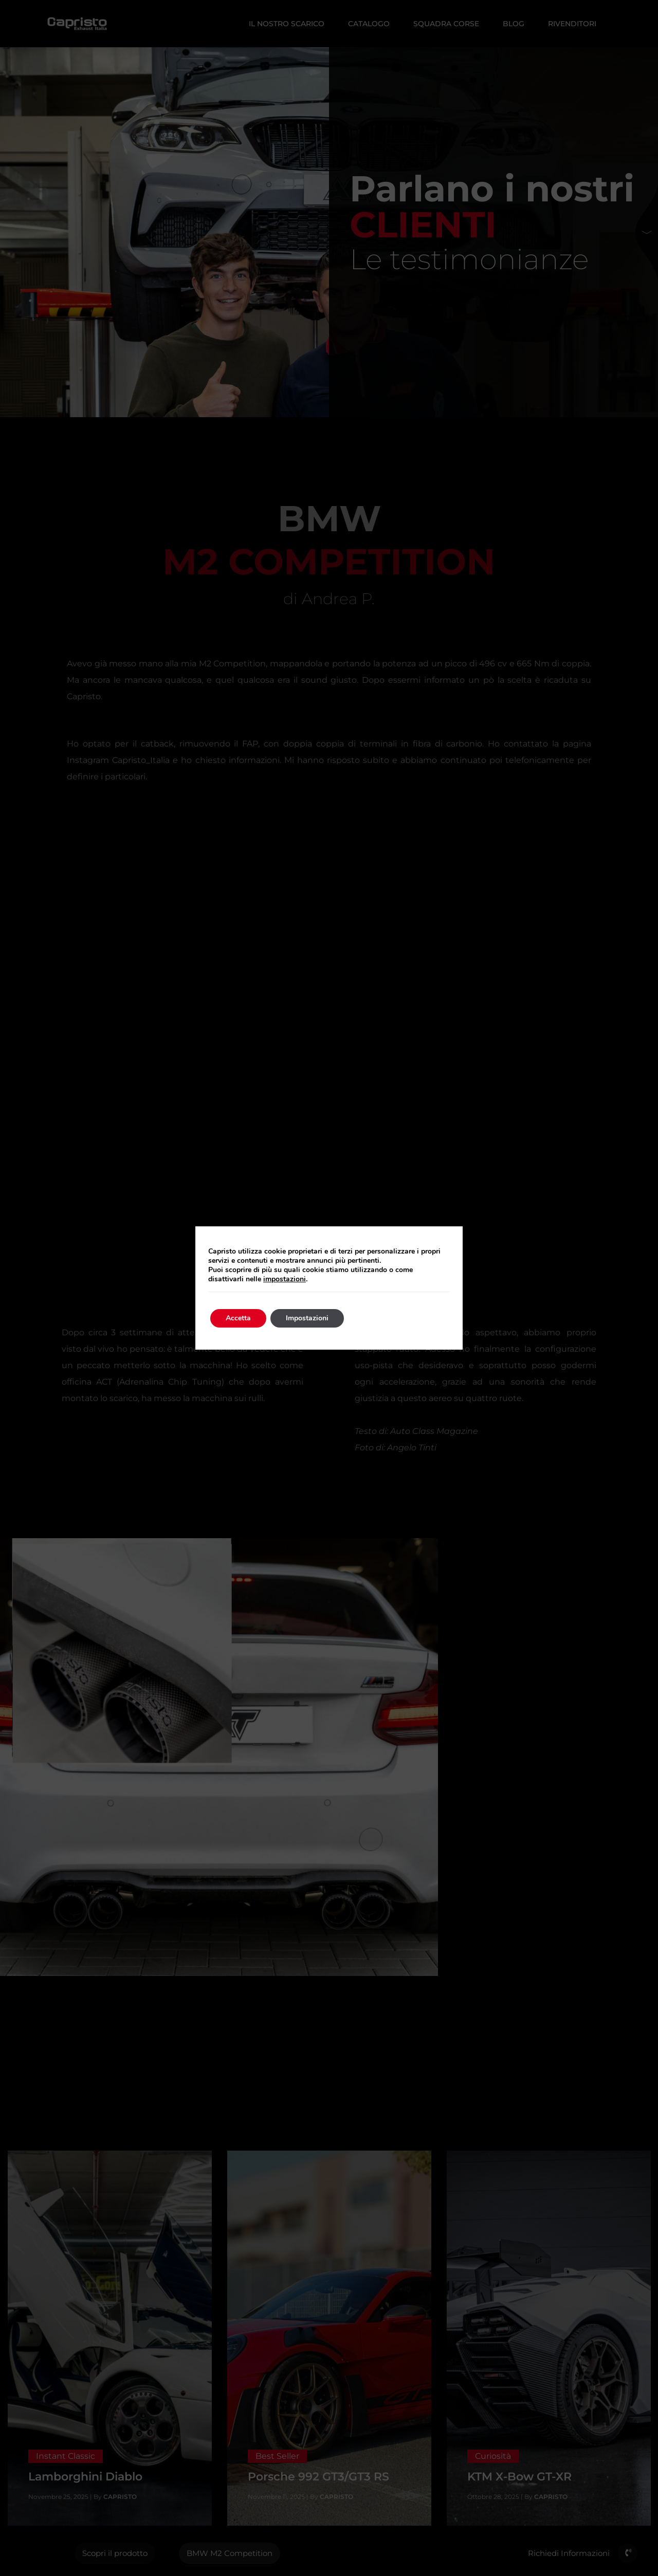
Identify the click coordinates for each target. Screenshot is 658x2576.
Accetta (238, 1318)
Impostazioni (307, 1318)
